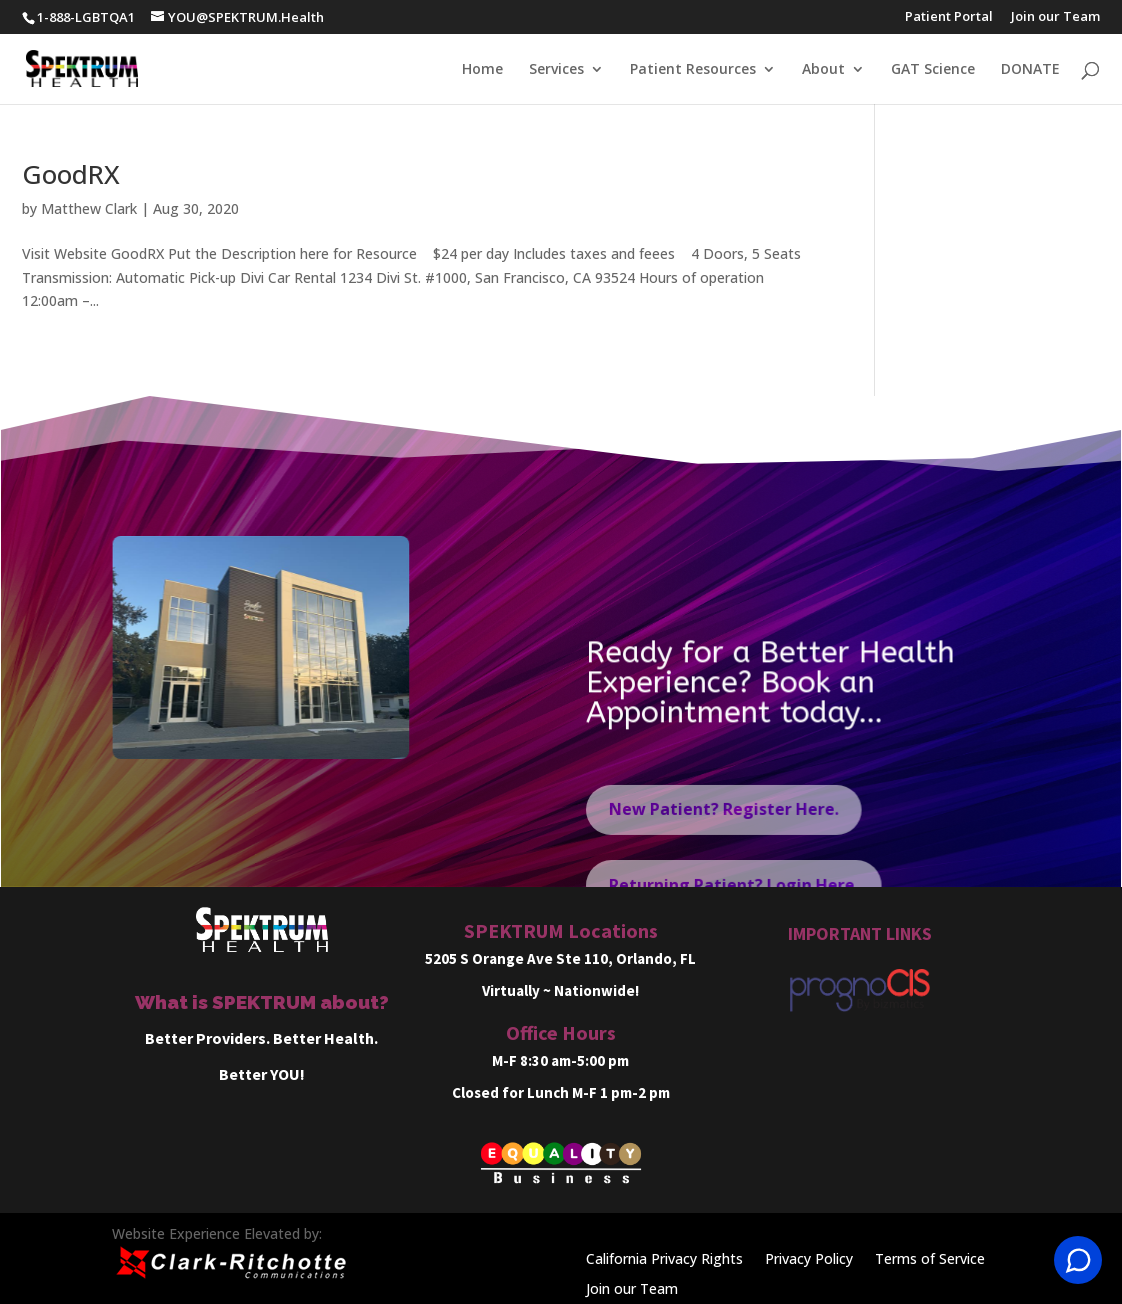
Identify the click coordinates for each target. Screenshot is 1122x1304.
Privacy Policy (809, 1260)
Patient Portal (949, 17)
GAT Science (933, 70)
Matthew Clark (89, 208)
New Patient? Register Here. (724, 827)
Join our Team (1055, 17)
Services (556, 70)
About (823, 70)
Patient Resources (693, 70)
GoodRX (71, 174)
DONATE (1030, 70)
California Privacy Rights (664, 1260)
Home (482, 70)
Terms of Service (930, 1260)
